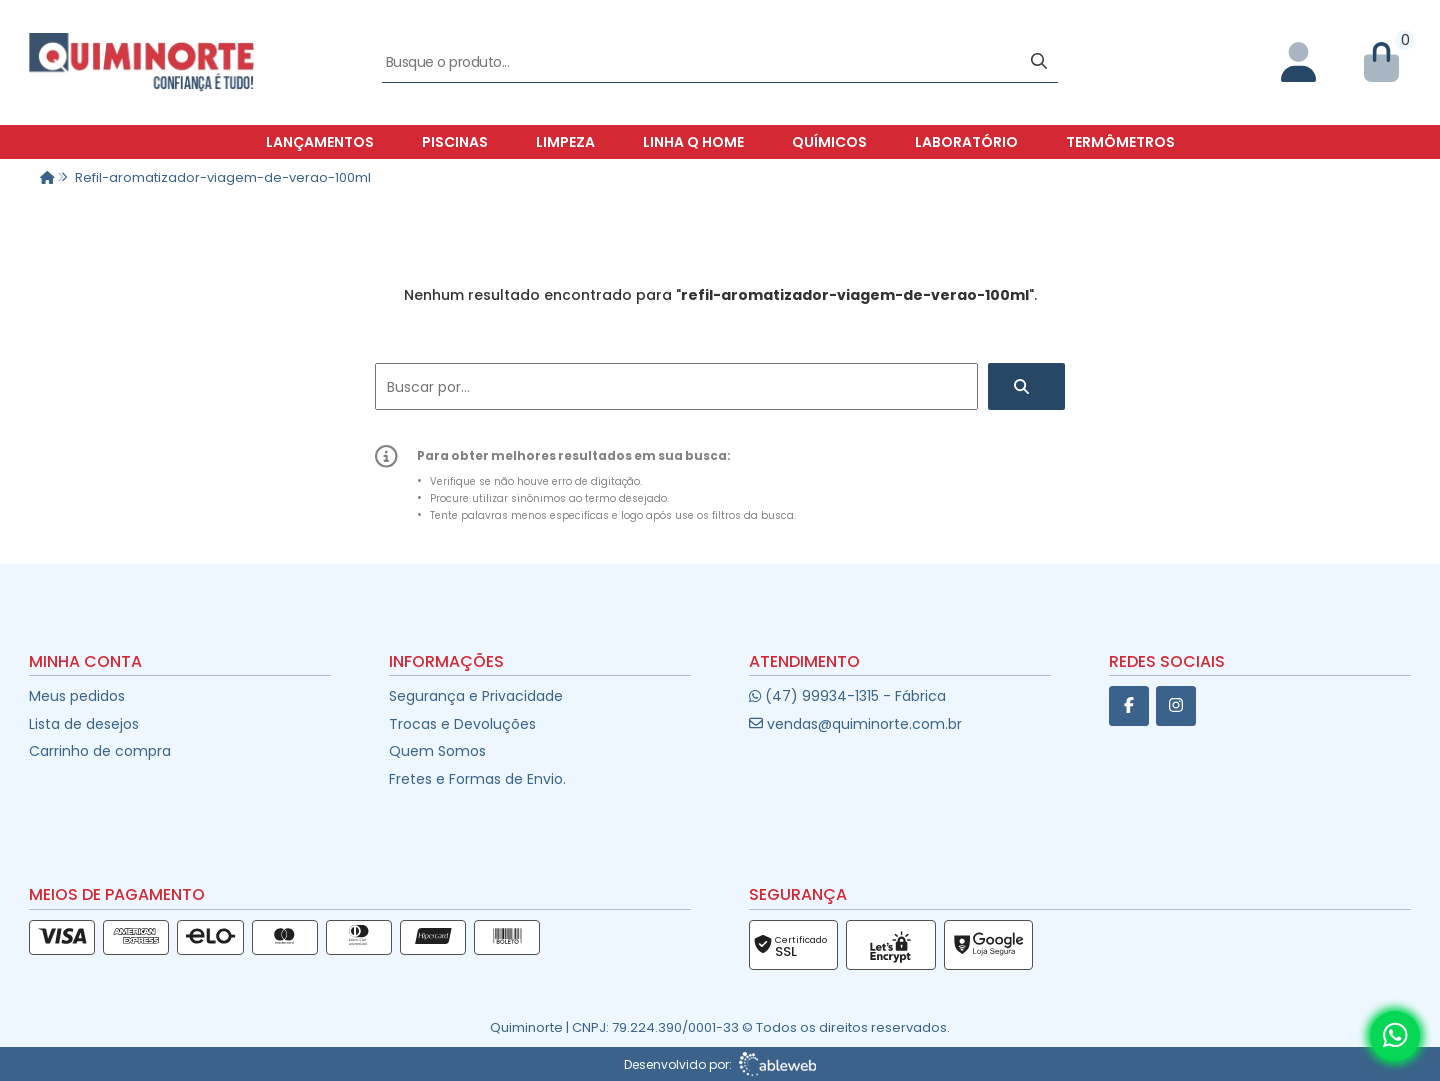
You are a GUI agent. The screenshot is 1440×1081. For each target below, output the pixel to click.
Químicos (829, 142)
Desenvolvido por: (720, 1064)
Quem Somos (437, 751)
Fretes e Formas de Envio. (477, 779)
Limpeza (565, 142)
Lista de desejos (84, 724)
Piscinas (455, 142)
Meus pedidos (77, 696)
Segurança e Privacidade (476, 696)
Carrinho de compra (100, 751)
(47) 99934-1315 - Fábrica (847, 696)
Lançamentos (320, 142)
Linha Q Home (693, 142)
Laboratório (966, 142)
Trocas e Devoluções (462, 724)
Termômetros (1120, 142)
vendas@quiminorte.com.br (855, 724)
